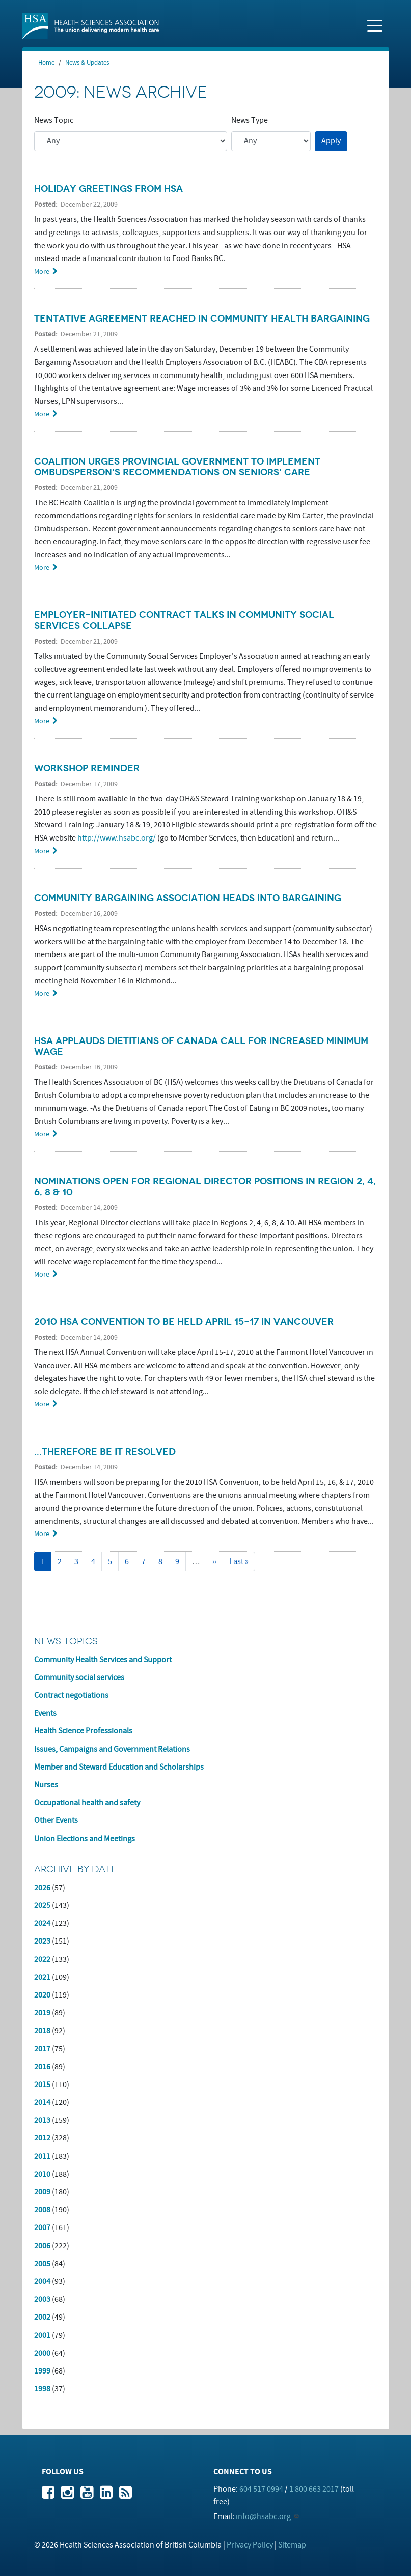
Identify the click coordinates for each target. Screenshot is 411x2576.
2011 (42, 2156)
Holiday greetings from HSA (108, 188)
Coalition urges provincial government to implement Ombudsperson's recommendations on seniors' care (177, 467)
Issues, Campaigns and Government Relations (112, 1749)
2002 (42, 2317)
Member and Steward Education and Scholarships (119, 1767)
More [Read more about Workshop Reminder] (41, 851)
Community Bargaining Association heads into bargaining (187, 898)
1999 (42, 2371)
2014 (42, 2102)
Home (46, 63)
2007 (42, 2227)
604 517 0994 (261, 2489)
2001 (42, 2335)
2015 (42, 2084)
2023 (42, 1941)
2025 (42, 1905)
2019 (42, 2013)
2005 (42, 2264)
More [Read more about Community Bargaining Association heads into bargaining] (41, 993)
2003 (42, 2299)
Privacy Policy (250, 2545)
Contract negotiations (71, 1695)
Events (45, 1713)
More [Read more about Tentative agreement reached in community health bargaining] (41, 414)
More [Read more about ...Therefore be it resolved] (41, 1534)
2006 (42, 2246)
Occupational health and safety (87, 1803)
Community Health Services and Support (103, 1660)
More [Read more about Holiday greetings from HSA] (41, 271)
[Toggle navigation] (375, 25)
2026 (42, 1888)
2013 (42, 2120)
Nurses (46, 1785)
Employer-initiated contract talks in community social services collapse (184, 620)
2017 (42, 2049)
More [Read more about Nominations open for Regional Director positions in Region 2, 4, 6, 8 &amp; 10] (41, 1274)
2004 (42, 2281)
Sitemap (292, 2545)
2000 (42, 2353)
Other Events (56, 1820)
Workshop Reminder (87, 768)
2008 (42, 2210)
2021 (42, 1977)
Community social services (79, 1677)
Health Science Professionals (83, 1731)
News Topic (53, 120)
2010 (42, 2174)
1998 (42, 2389)
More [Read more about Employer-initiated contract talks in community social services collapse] (41, 721)
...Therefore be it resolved (105, 1451)
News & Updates (87, 63)
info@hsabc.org (263, 2516)
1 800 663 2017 (314, 2489)
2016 (42, 2067)
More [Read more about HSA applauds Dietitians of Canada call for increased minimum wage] (41, 1134)
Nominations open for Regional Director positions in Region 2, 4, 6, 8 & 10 (205, 1187)
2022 (42, 1959)
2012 (42, 2138)
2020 (42, 1995)
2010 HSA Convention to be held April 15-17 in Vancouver (184, 1321)
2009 (42, 2192)
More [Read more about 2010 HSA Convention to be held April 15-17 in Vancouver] (41, 1404)
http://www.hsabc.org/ (116, 838)
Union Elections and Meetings (84, 1839)
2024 (42, 1923)
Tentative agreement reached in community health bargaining (202, 318)
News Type (249, 120)
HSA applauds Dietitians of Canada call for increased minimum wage (201, 1046)
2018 (42, 2030)
